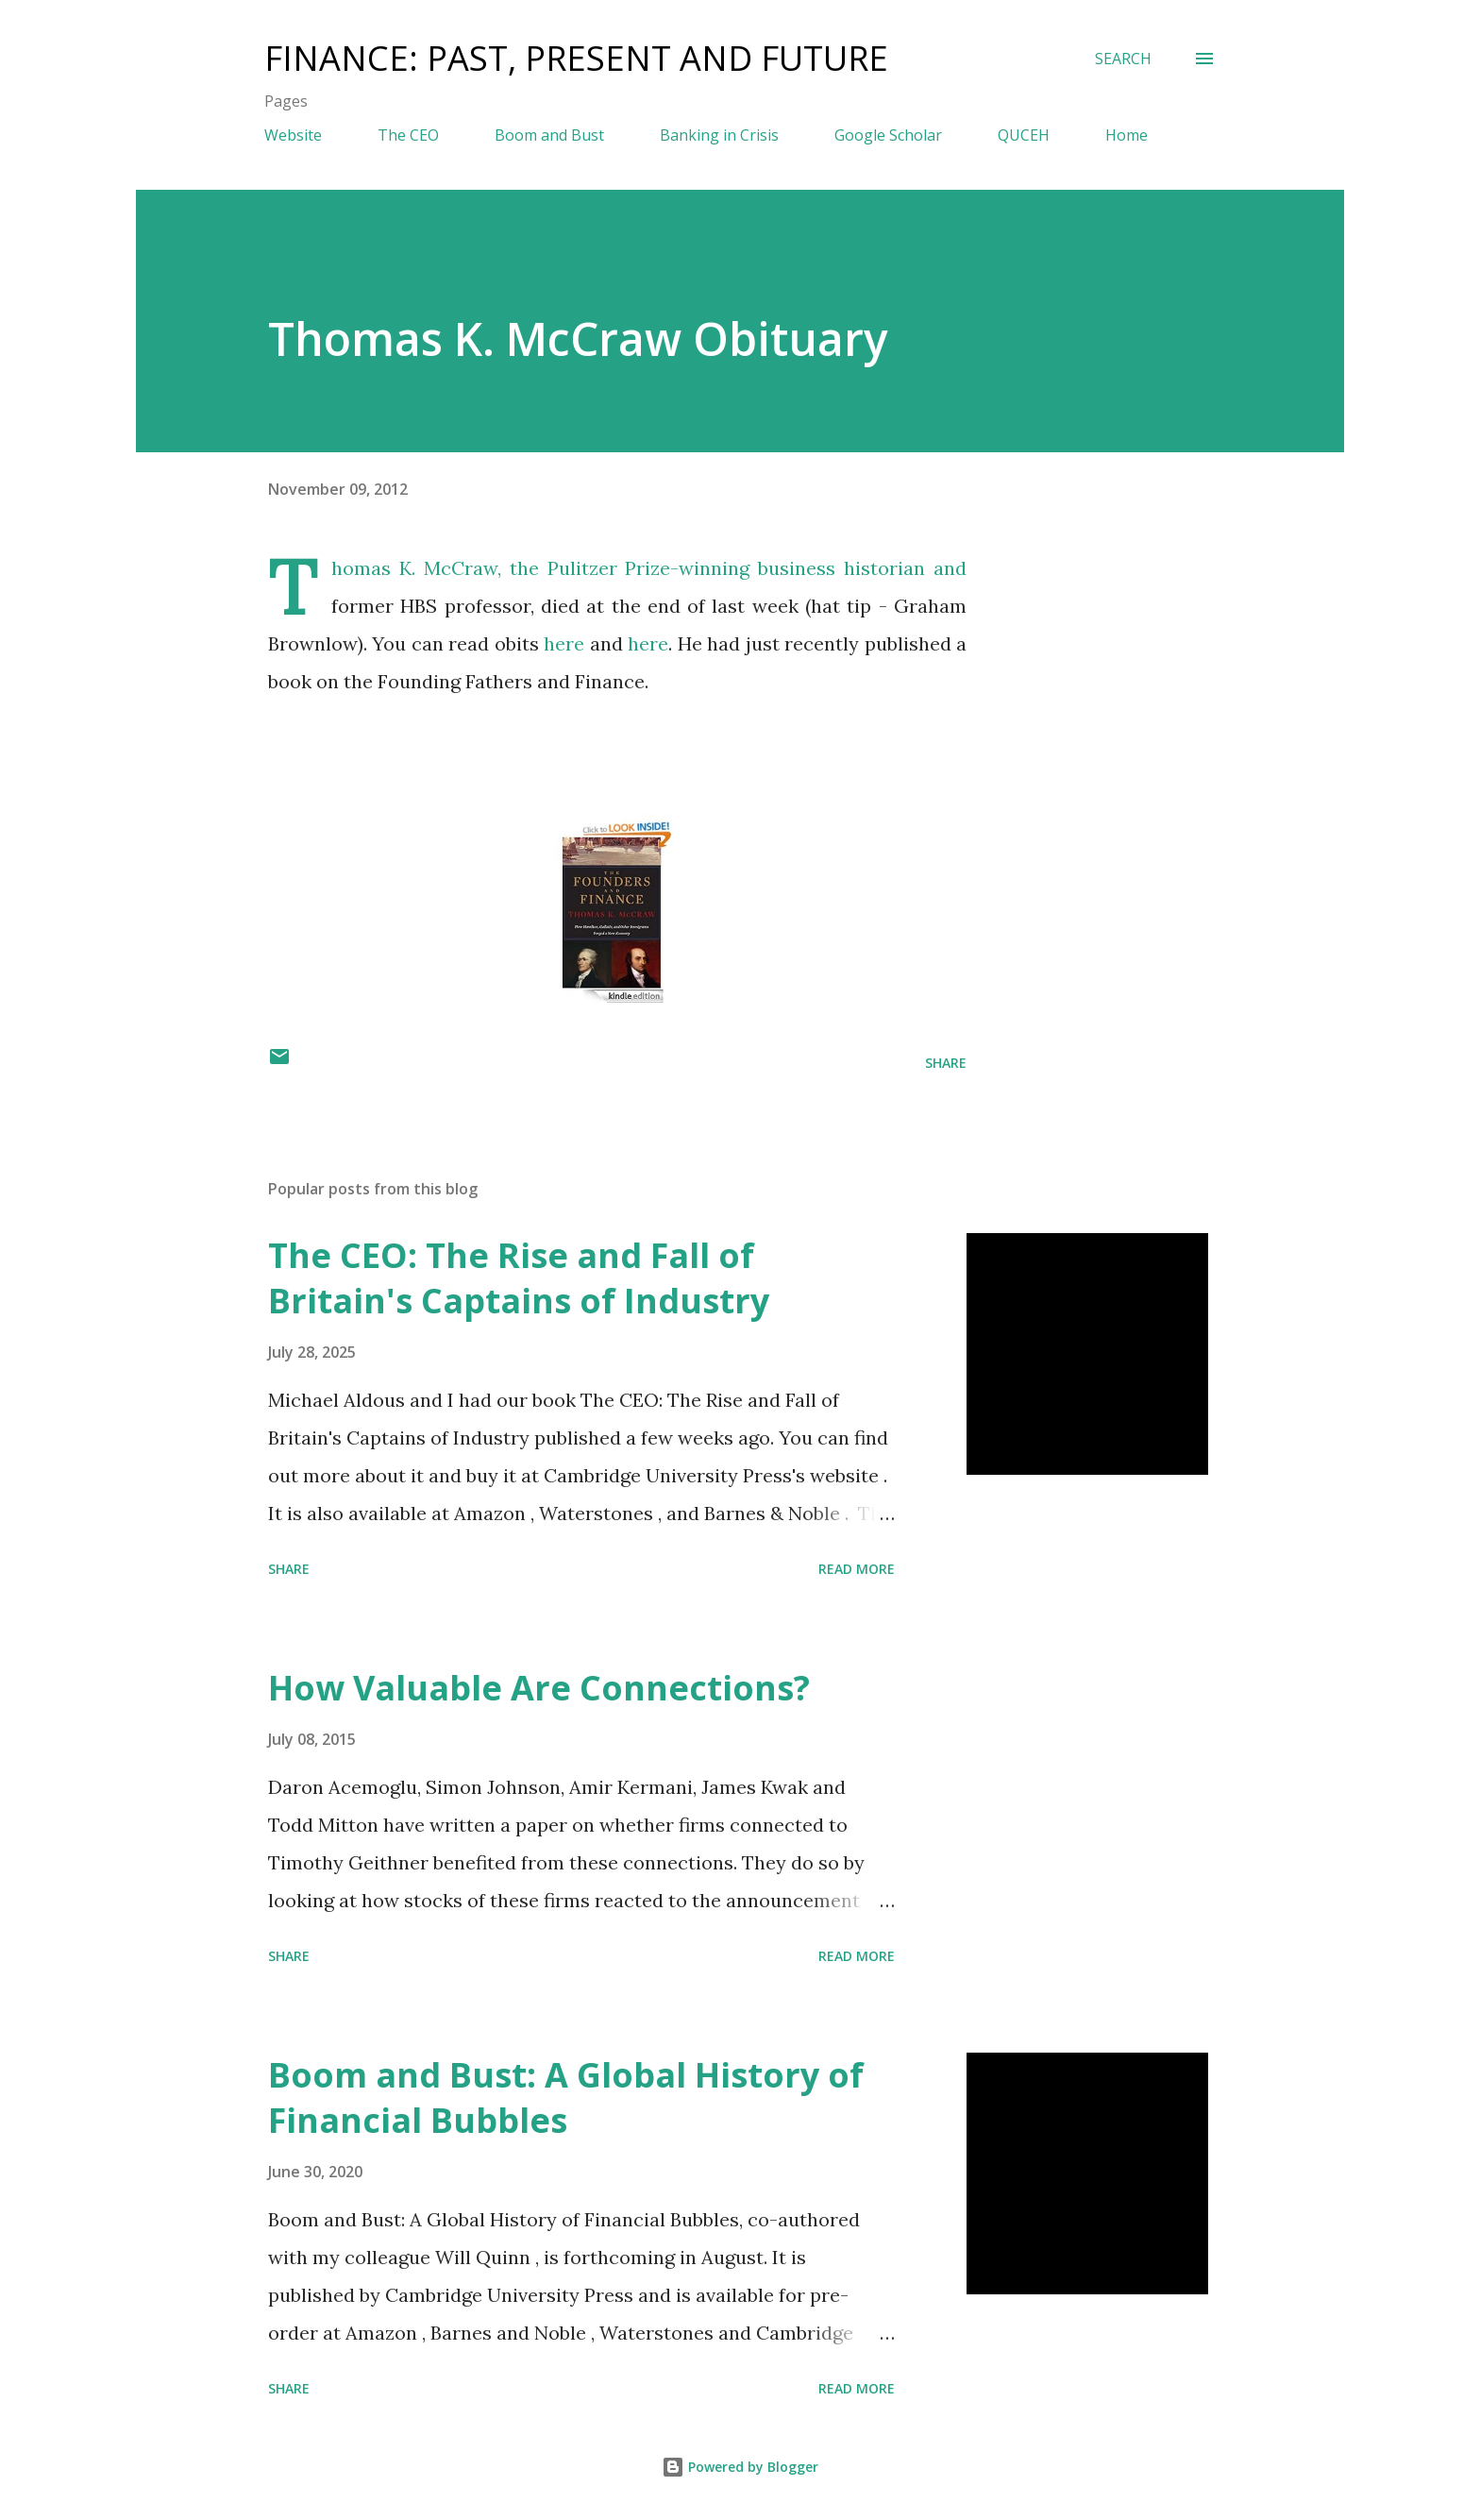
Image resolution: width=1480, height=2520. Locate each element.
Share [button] (946, 1063)
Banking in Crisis (719, 135)
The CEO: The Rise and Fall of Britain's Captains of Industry (518, 1278)
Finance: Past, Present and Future (576, 58)
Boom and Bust (549, 135)
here (564, 643)
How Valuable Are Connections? (539, 1688)
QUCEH (1024, 135)
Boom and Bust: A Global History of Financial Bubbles (566, 2097)
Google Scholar (888, 135)
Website (293, 135)
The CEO (408, 135)
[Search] (1123, 59)
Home (1126, 135)
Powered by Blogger (740, 2467)
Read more (856, 1569)
